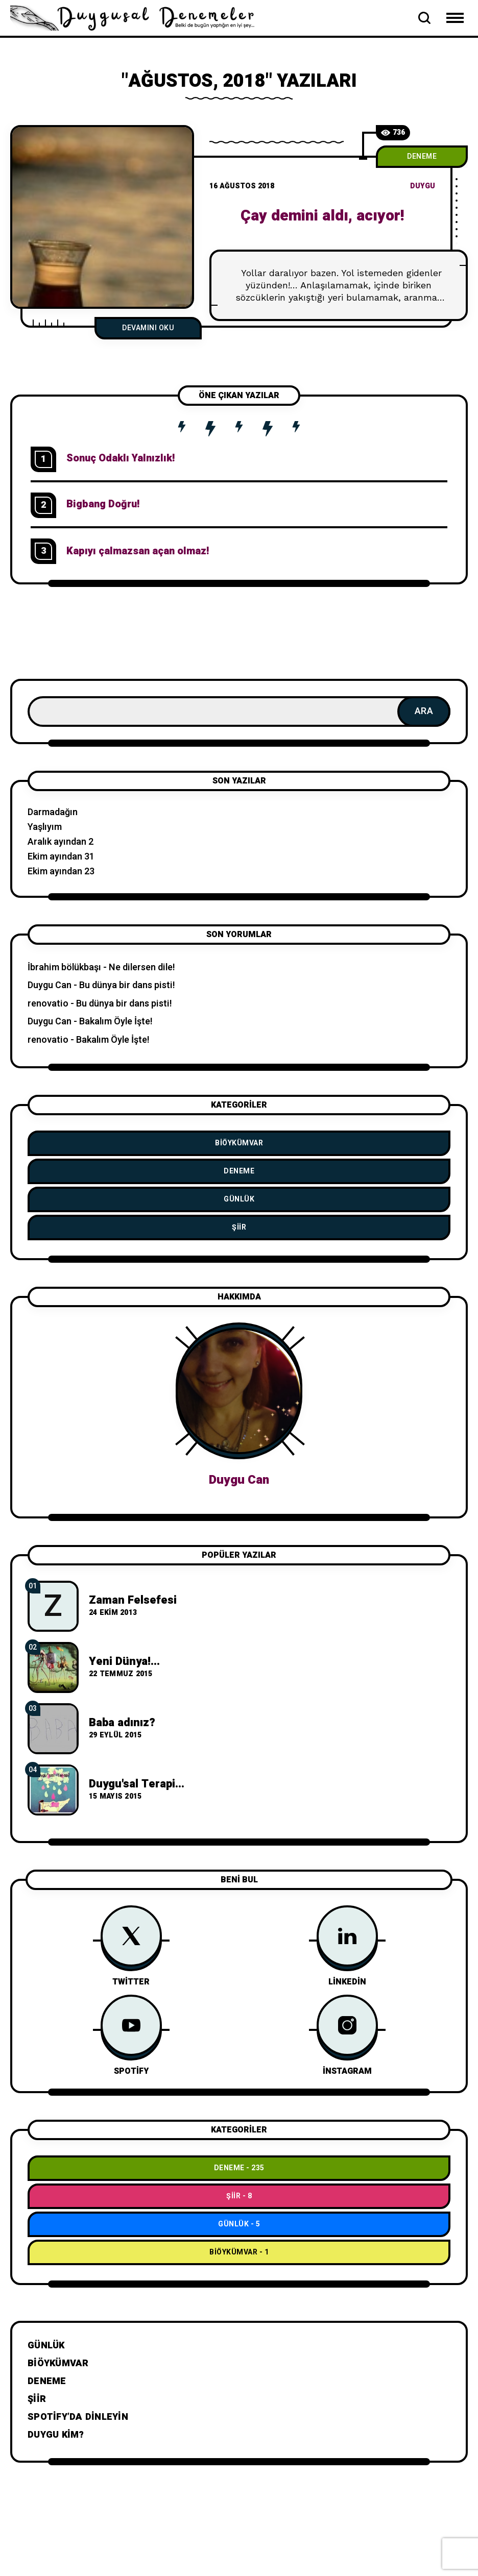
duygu (422, 186)
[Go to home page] (138, 17)
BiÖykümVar (239, 1143)
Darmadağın (53, 812)
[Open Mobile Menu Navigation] (455, 18)
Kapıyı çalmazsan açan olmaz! (137, 551)
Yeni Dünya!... (124, 1661)
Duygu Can (49, 985)
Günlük (239, 1199)
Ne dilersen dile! (142, 967)
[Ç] (102, 217)
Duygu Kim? (56, 2435)
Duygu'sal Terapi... (136, 1784)
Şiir (239, 1227)
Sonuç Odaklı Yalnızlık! (120, 458)
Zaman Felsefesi (133, 1600)
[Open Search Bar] (424, 18)
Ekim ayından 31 (61, 857)
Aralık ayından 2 (60, 842)
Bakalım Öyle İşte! (116, 1021)
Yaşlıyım (45, 827)
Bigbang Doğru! (102, 504)
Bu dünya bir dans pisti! (127, 985)
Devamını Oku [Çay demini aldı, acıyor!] (148, 328)
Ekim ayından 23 (61, 871)
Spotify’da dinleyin (78, 2417)
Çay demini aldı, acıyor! (322, 216)
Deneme (422, 156)
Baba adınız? (122, 1722)
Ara (424, 711)
